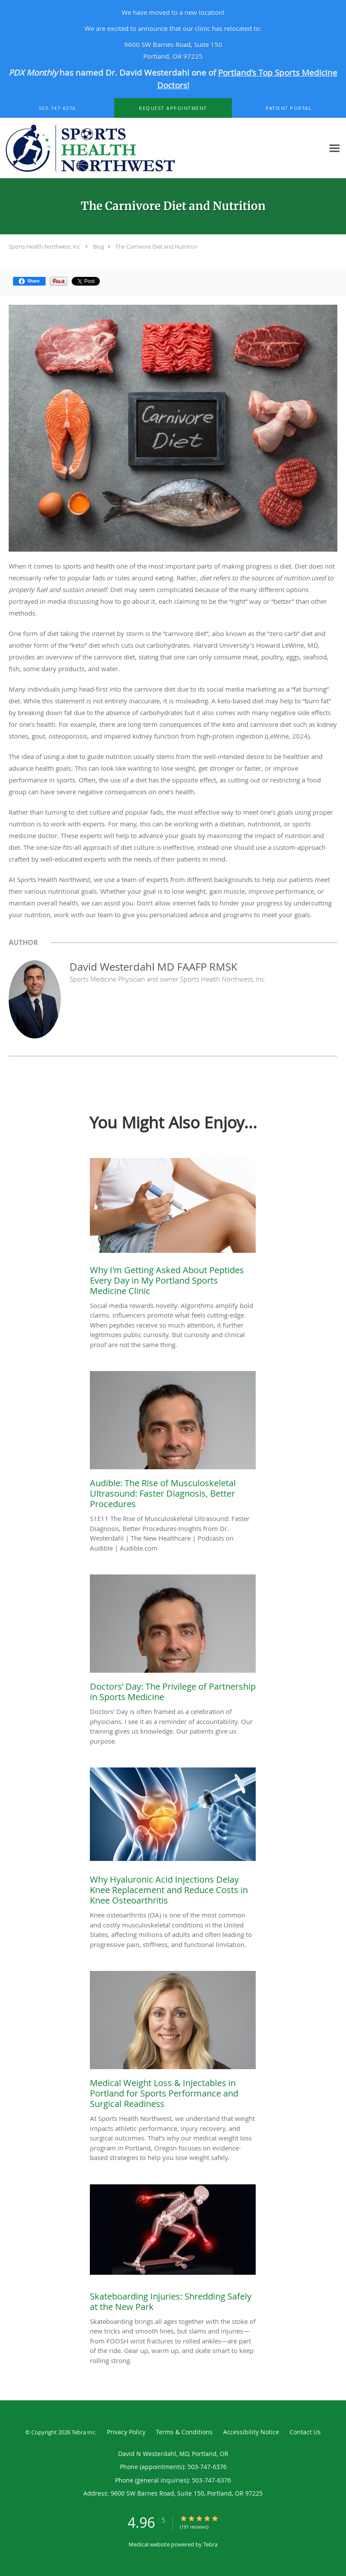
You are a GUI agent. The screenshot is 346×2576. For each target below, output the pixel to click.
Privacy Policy (126, 2432)
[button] (173, 108)
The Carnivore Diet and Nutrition (156, 246)
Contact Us (305, 2432)
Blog (98, 246)
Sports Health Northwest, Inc (44, 246)
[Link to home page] (162, 148)
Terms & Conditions (184, 2432)
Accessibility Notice (251, 2432)
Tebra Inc (83, 2432)
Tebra (210, 2544)
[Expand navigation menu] (334, 148)
